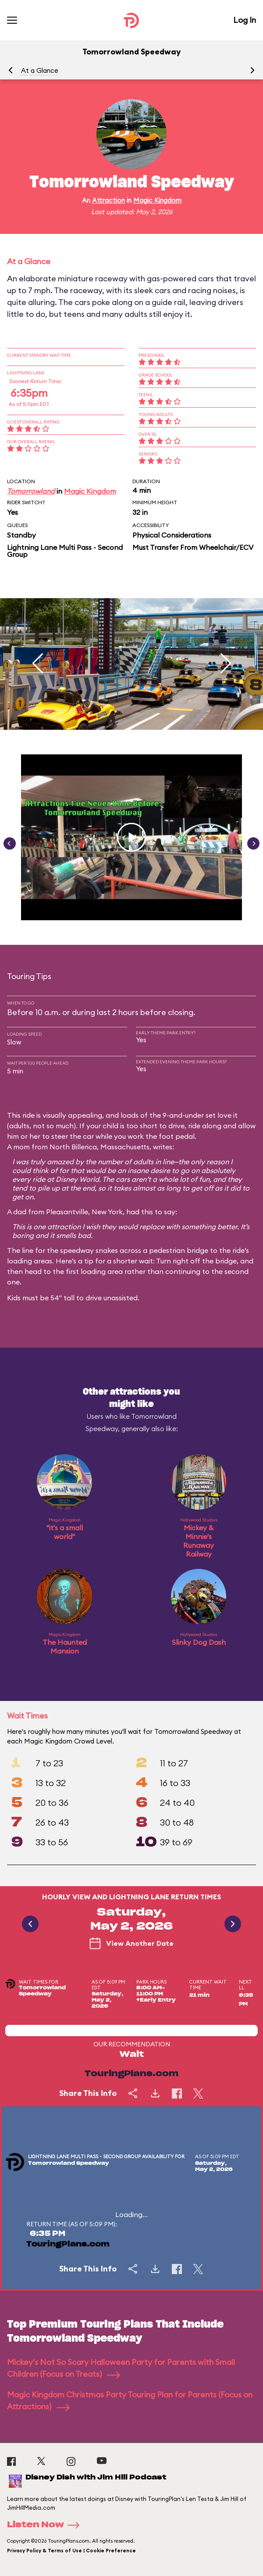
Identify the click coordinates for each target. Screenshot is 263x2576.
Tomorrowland (31, 491)
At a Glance (39, 70)
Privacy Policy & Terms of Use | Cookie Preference (71, 2550)
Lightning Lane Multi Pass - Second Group (65, 551)
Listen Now (46, 2525)
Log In (244, 20)
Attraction (108, 200)
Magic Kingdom (157, 200)
